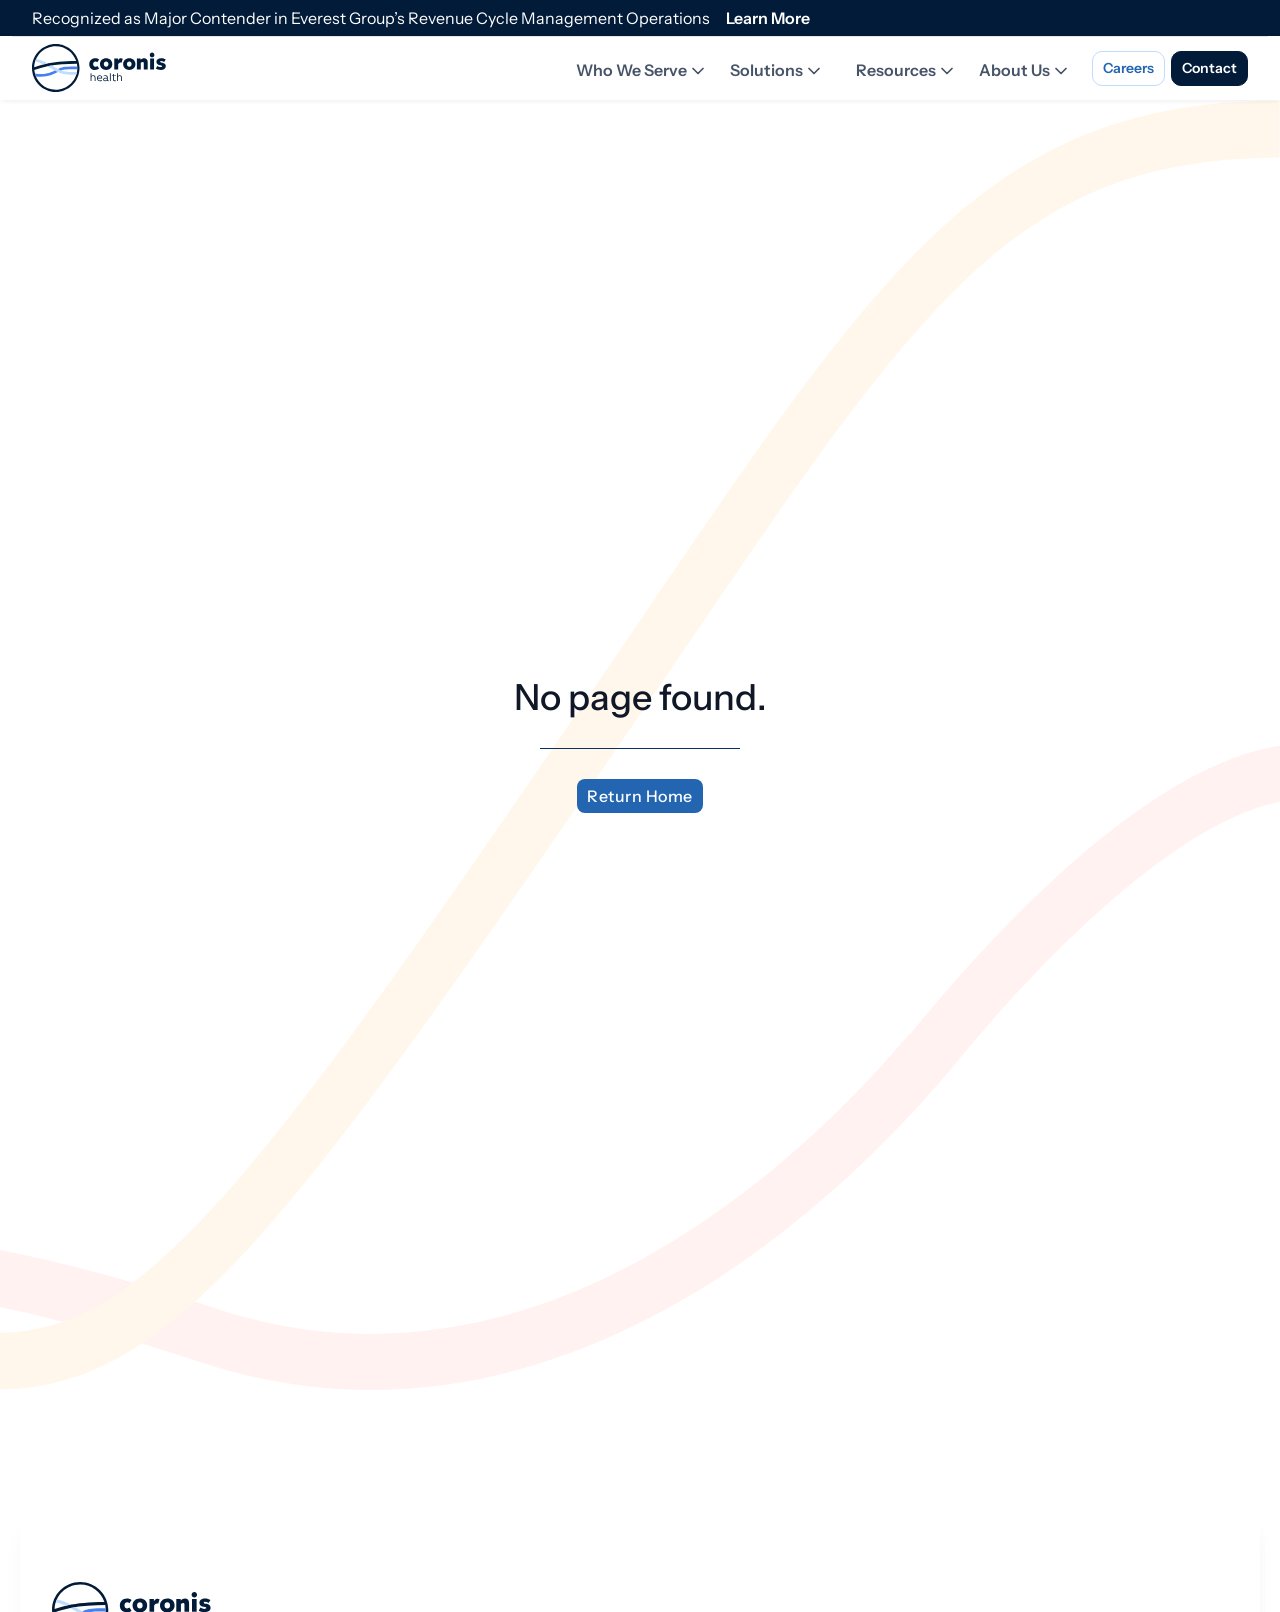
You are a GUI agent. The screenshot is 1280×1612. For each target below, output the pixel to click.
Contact (1209, 68)
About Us (1025, 70)
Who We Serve (642, 70)
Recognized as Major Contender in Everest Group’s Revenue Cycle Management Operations (371, 18)
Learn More (768, 18)
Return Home (640, 796)
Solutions (777, 70)
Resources (906, 70)
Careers (1128, 68)
